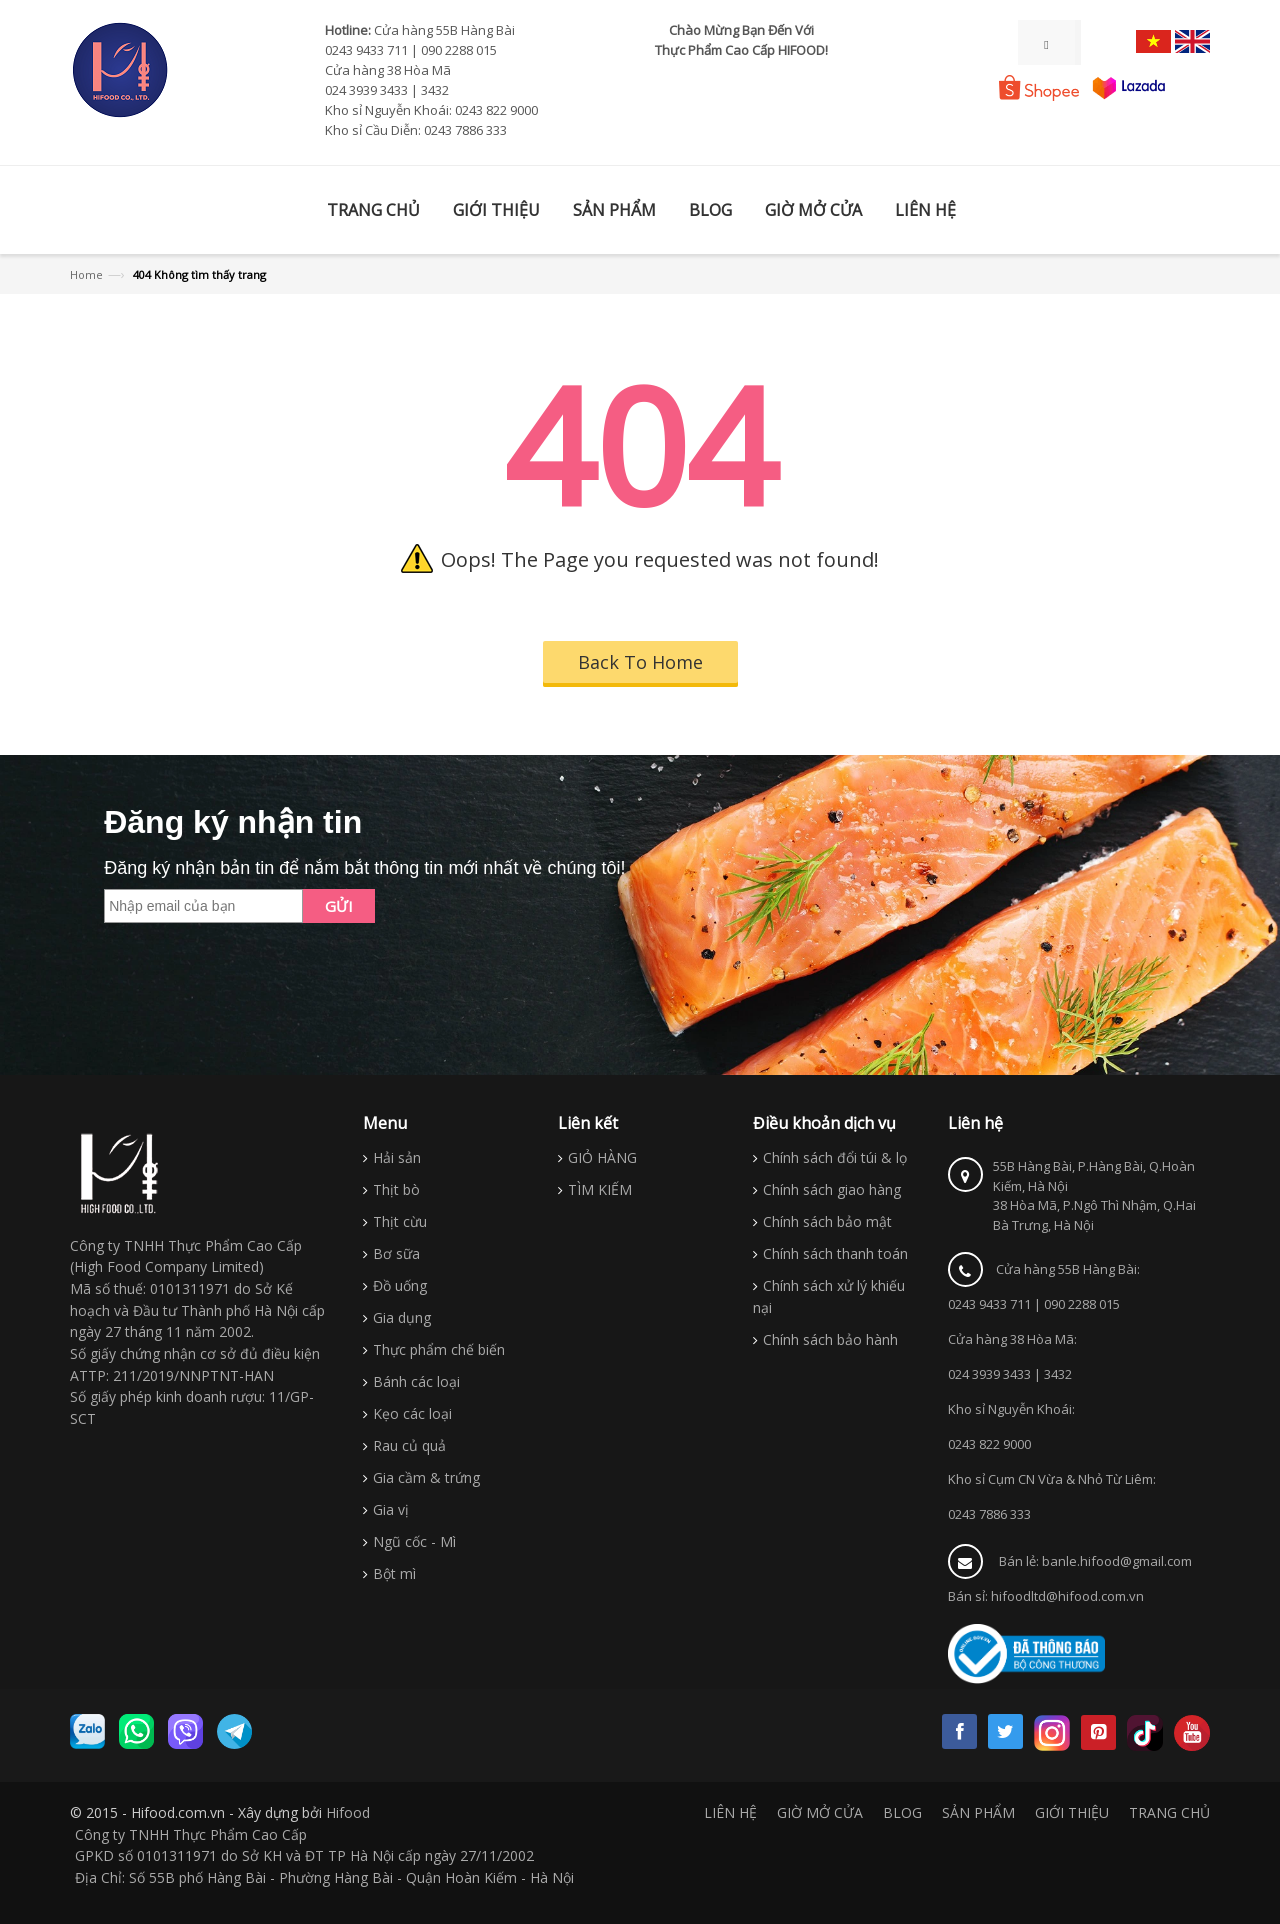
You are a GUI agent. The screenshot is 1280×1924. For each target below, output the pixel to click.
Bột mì (394, 1573)
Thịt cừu (400, 1221)
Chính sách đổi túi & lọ (835, 1157)
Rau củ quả (409, 1445)
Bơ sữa (396, 1253)
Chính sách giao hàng (832, 1189)
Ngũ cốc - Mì (414, 1541)
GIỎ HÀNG (602, 1157)
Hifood (348, 1812)
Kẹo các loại (412, 1413)
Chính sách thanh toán (835, 1253)
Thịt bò (396, 1189)
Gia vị (391, 1509)
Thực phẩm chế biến (439, 1349)
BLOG (902, 1812)
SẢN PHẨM (978, 1812)
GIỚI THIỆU (1072, 1812)
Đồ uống (400, 1285)
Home (86, 274)
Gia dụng (402, 1317)
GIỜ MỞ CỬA (820, 1812)
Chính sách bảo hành (830, 1339)
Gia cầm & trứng (426, 1477)
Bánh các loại (416, 1381)
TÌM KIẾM (600, 1189)
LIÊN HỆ (730, 1812)
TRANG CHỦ (1169, 1812)
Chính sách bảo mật (827, 1221)
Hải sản (397, 1157)
